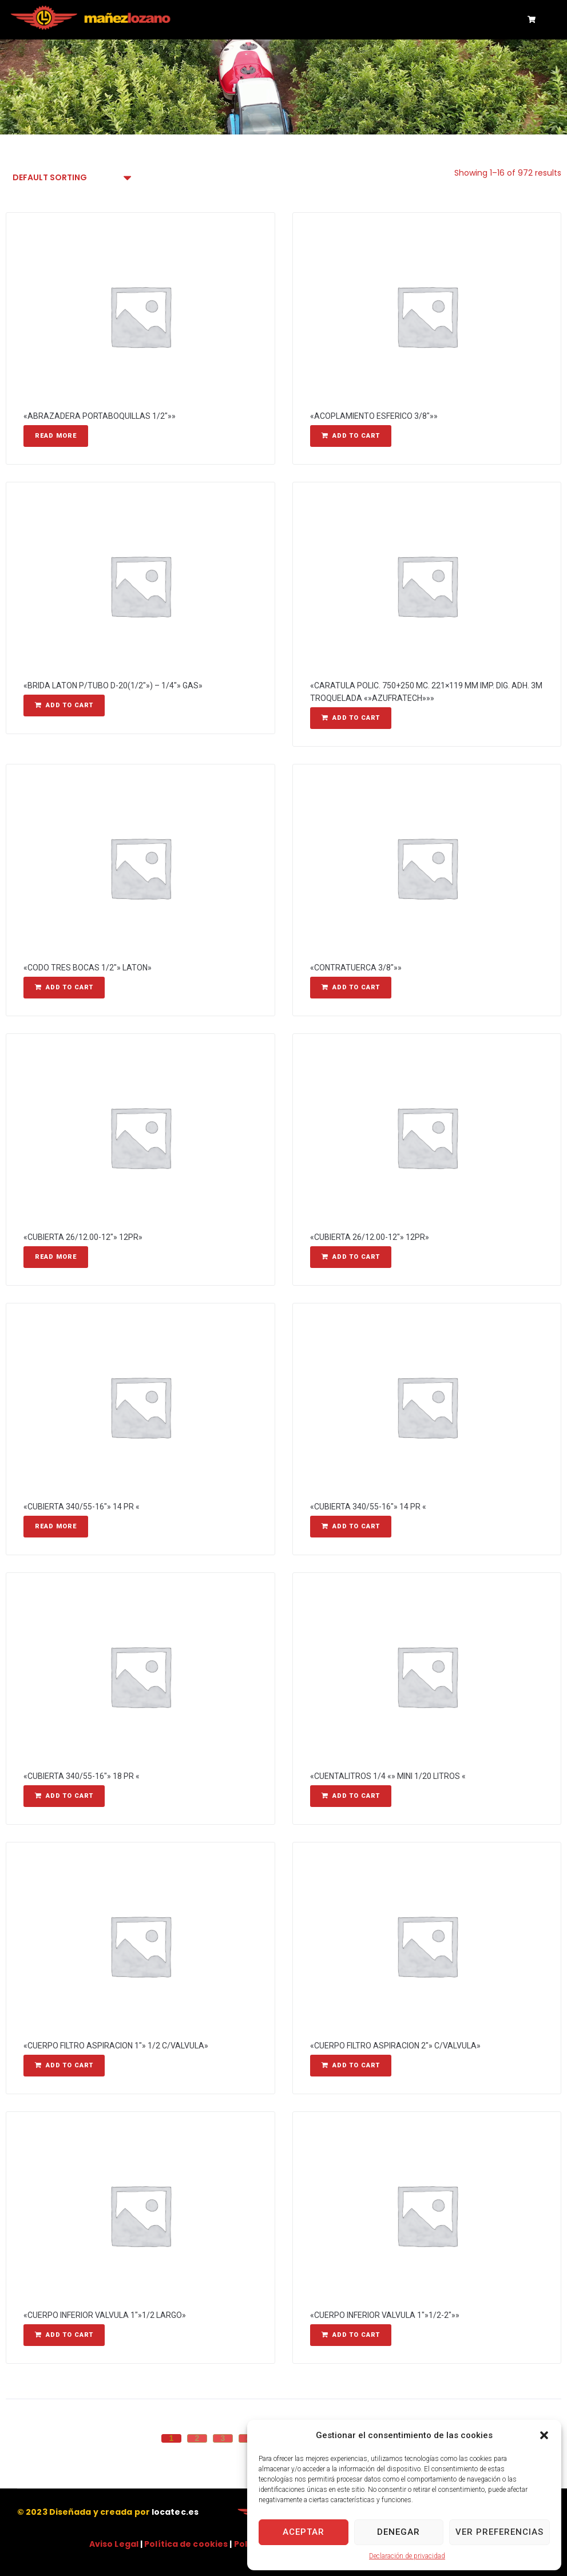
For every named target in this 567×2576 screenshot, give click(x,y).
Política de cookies (186, 2544)
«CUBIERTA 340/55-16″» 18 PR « (81, 1776)
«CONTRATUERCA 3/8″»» (356, 967)
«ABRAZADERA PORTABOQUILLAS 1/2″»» (99, 416)
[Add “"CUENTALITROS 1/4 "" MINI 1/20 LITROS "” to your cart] (350, 1796)
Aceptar (303, 2532)
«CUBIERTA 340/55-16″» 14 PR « (81, 1506)
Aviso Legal (113, 2544)
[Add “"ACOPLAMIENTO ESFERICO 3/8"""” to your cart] (350, 436)
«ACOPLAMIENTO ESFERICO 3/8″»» (374, 416)
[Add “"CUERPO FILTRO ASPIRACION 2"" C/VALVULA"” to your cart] (350, 2065)
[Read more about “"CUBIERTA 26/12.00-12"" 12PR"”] (55, 1257)
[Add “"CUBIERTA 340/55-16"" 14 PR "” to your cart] (350, 1526)
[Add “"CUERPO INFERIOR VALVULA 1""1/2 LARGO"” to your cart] (64, 2335)
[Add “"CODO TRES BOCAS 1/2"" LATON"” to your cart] (64, 987)
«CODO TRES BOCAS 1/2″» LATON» (87, 967)
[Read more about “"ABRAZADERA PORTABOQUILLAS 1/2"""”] (55, 436)
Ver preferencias (499, 2532)
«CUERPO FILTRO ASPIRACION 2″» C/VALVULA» (395, 2045)
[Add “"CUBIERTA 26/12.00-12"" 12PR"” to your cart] (350, 1257)
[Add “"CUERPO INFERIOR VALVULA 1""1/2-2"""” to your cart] (350, 2335)
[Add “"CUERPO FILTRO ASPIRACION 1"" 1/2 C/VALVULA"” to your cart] (64, 2065)
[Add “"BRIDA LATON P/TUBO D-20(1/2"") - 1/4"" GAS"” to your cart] (64, 705)
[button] (544, 2435)
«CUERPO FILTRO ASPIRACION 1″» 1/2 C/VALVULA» (115, 2045)
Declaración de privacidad (407, 2556)
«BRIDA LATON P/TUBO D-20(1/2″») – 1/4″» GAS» (113, 685)
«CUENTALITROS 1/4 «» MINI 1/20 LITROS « (388, 1776)
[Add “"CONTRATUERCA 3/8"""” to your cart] (350, 987)
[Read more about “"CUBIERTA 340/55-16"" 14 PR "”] (55, 1526)
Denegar (398, 2532)
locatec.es (175, 2512)
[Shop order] (71, 177)
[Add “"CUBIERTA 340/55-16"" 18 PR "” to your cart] (64, 1796)
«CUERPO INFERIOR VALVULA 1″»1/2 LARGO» (104, 2315)
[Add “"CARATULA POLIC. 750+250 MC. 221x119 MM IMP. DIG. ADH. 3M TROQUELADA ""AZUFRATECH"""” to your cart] (350, 718)
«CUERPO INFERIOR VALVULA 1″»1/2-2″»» (384, 2315)
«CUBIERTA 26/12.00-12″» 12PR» (82, 1237)
